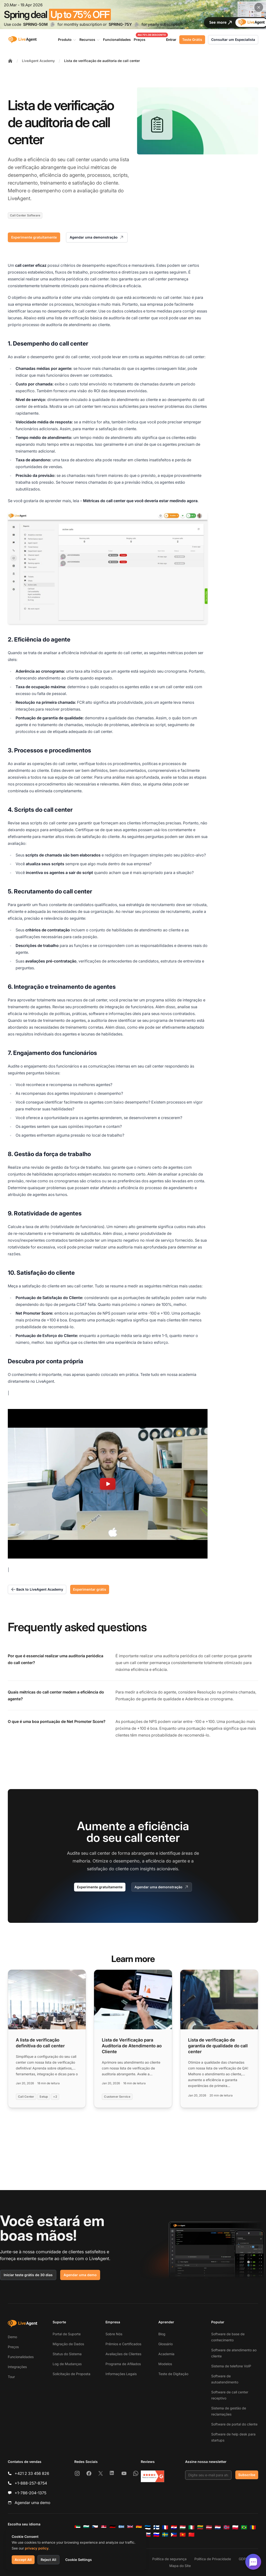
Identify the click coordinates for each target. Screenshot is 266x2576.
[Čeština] (95, 2527)
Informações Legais (121, 2374)
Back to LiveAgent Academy (37, 1589)
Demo (12, 2337)
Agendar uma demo (80, 2275)
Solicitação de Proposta (71, 2374)
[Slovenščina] (156, 2534)
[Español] (139, 2527)
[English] (130, 2527)
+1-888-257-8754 (31, 2483)
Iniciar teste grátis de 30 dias (28, 2275)
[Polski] (235, 2527)
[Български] (86, 2527)
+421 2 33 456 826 (32, 2473)
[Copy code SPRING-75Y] (136, 24)
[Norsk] (226, 2527)
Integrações (17, 2367)
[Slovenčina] (148, 2534)
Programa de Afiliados (123, 2364)
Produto (67, 39)
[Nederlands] (218, 2527)
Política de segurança (169, 2559)
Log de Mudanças (67, 2364)
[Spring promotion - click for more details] (133, 14)
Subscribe (246, 2475)
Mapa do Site (180, 2566)
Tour (11, 2377)
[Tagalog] (174, 2534)
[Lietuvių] (200, 2527)
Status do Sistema (67, 2354)
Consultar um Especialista (233, 39)
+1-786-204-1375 (30, 2492)
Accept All (23, 2560)
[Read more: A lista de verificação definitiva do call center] (47, 2039)
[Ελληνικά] (121, 2527)
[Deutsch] (112, 2527)
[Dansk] (104, 2527)
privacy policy (36, 2548)
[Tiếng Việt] (183, 2534)
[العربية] (77, 2527)
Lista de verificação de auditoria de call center (102, 61)
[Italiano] (191, 2527)
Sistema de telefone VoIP (231, 2366)
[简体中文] (191, 2534)
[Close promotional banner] (258, 7)
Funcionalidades (21, 2357)
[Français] (165, 2527)
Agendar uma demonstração (97, 237)
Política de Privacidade (212, 2559)
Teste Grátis (192, 39)
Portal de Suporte (67, 2334)
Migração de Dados (68, 2344)
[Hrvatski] (174, 2527)
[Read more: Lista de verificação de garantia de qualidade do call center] (219, 2039)
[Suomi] (156, 2527)
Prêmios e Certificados (123, 2344)
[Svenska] (165, 2534)
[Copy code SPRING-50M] (52, 24)
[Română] (253, 2527)
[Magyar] (183, 2527)
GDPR (243, 2559)
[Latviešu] (209, 2527)
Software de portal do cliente (234, 2424)
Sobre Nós (113, 2334)
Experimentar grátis (89, 1589)
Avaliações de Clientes (123, 2354)
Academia (166, 2354)
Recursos (89, 39)
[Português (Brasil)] (244, 2527)
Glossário (165, 2344)
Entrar (171, 39)
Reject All (48, 2560)
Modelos (165, 2364)
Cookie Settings (78, 2560)
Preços (13, 2347)
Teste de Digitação (173, 2374)
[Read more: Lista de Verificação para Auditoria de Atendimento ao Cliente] (133, 2039)
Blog (161, 2334)
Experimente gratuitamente (34, 237)
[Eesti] (148, 2527)
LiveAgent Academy (38, 61)
